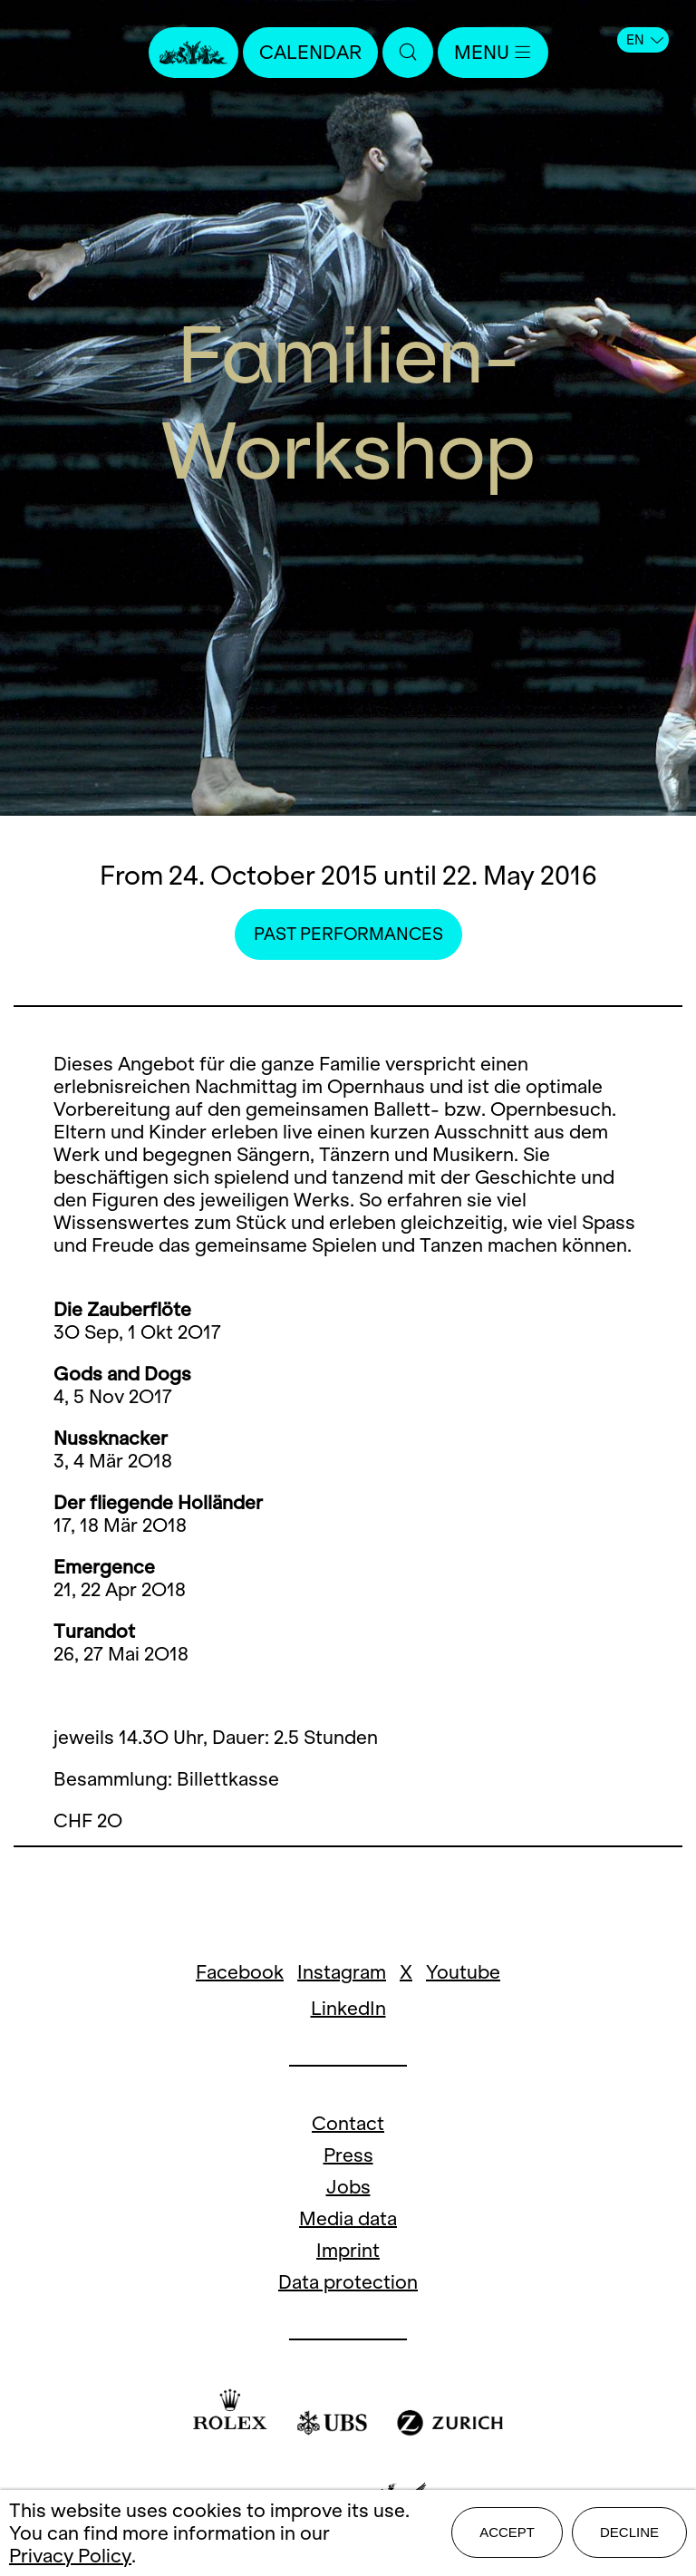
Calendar (310, 52)
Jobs (348, 2186)
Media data (348, 2218)
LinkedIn (348, 2008)
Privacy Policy (70, 2555)
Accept (507, 2532)
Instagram (341, 1971)
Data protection (348, 2281)
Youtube (463, 1971)
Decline (629, 2532)
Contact (348, 2123)
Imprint (348, 2250)
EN (644, 40)
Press (348, 2155)
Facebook (240, 1971)
